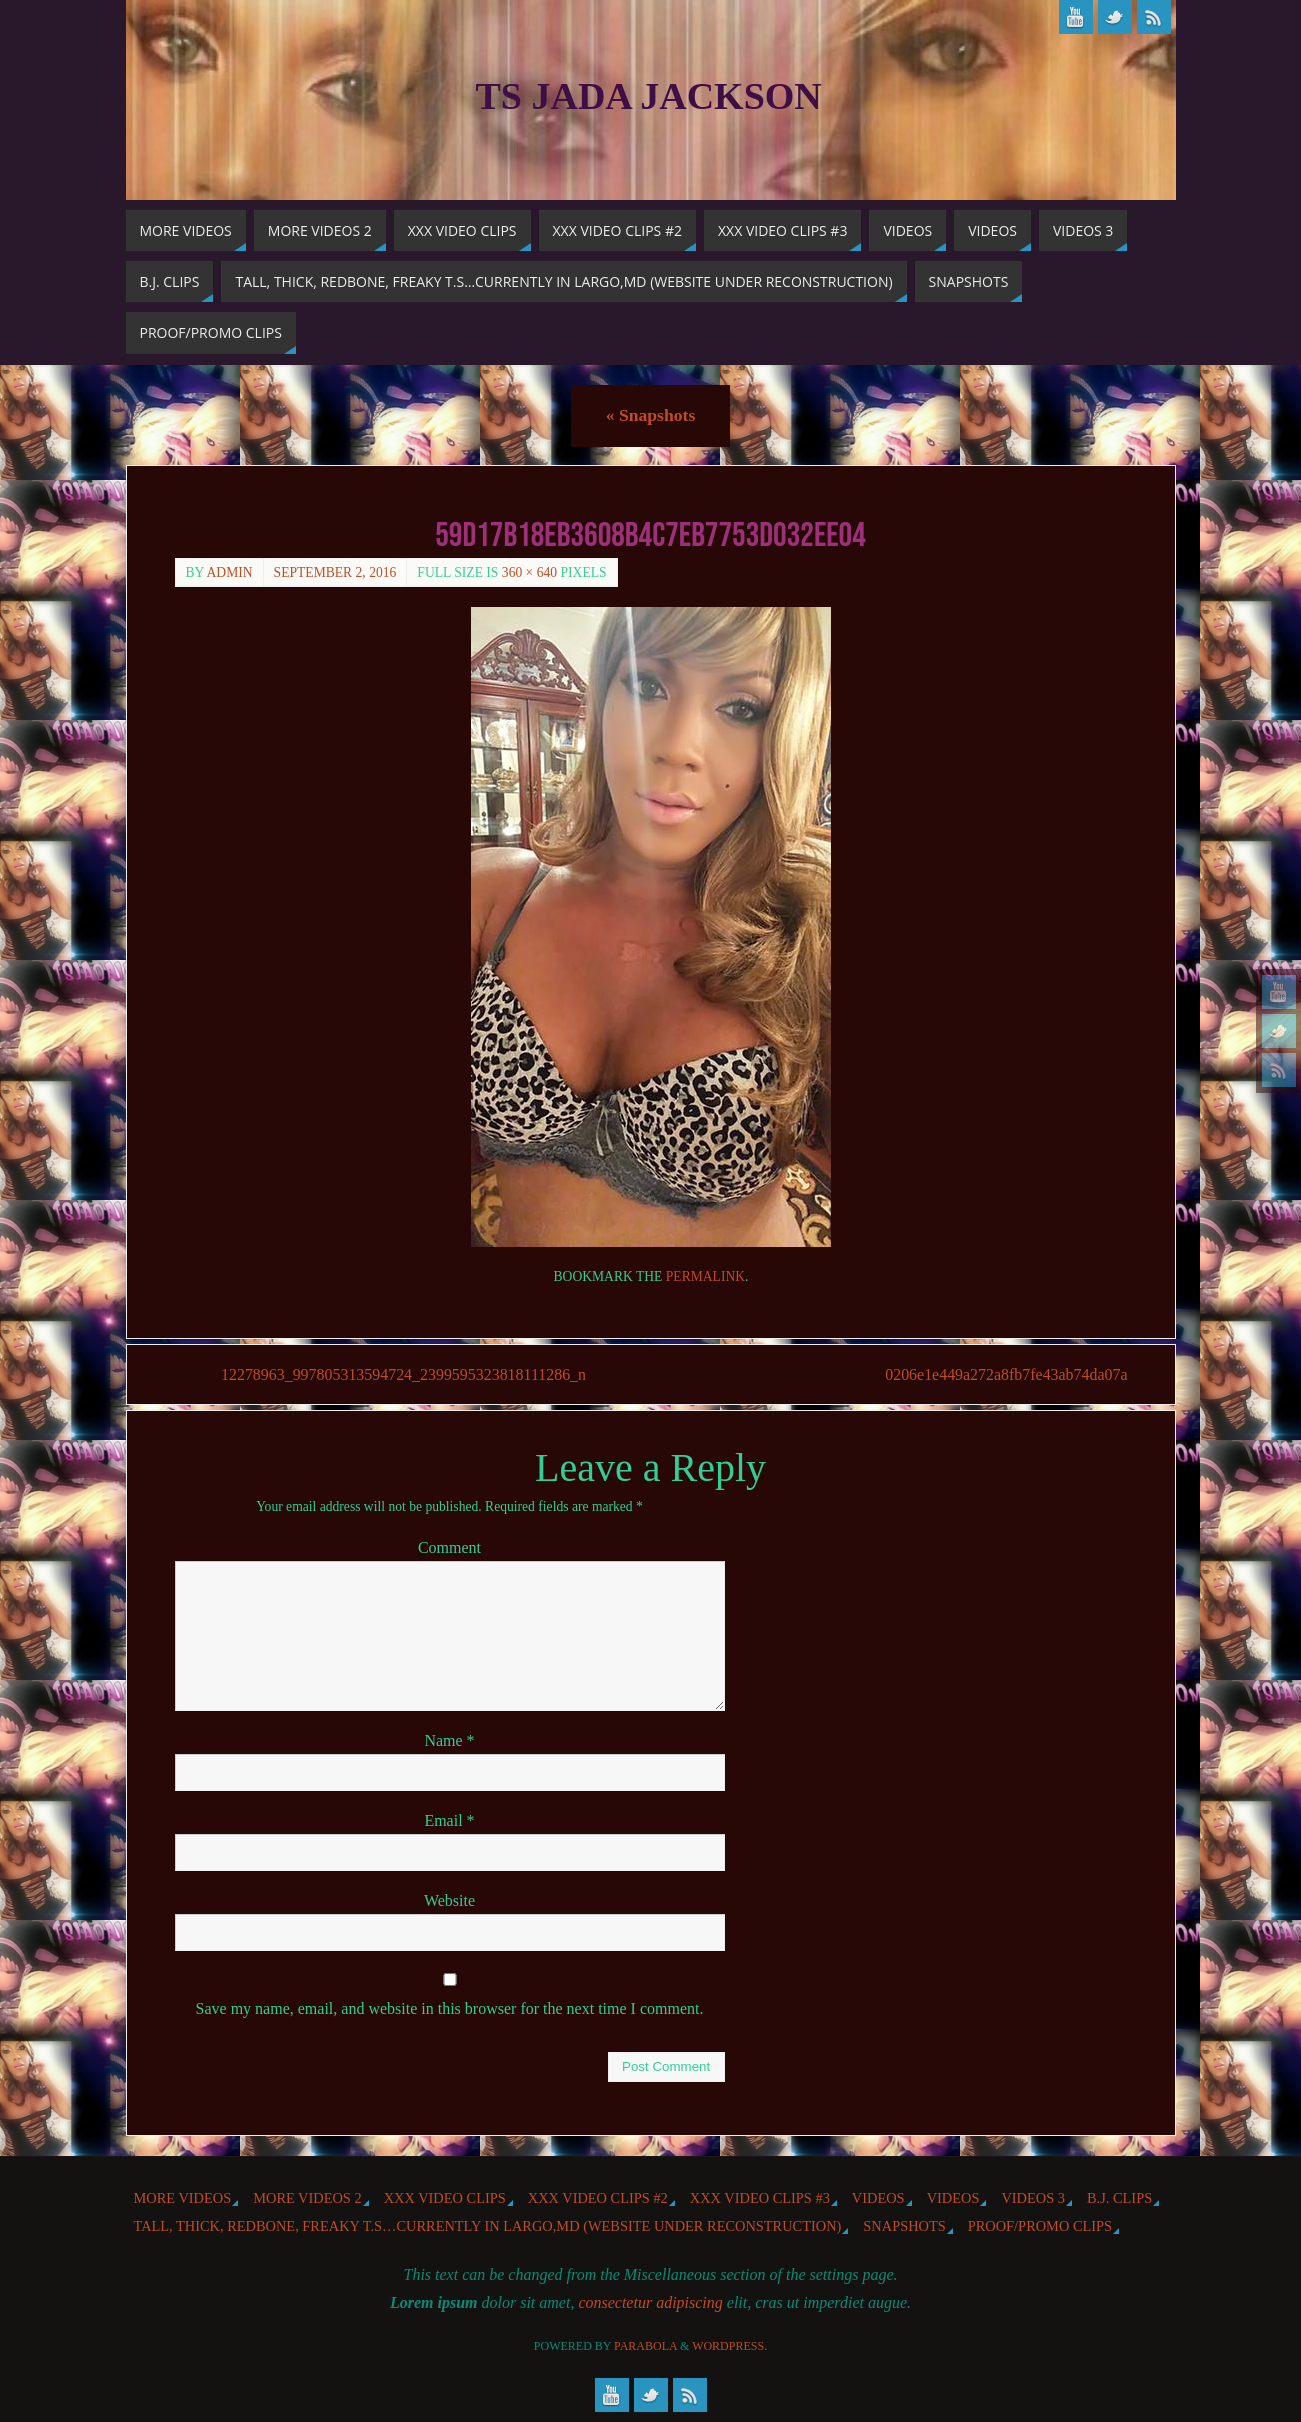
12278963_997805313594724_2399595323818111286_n (404, 1374)
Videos (878, 2198)
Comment (449, 1547)
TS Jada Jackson (649, 96)
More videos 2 (307, 2198)
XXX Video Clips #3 (760, 2198)
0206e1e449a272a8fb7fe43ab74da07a (1004, 1374)
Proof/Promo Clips (1040, 2226)
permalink (705, 1276)
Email (449, 1820)
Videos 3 (1033, 2198)
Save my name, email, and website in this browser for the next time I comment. (450, 2008)
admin (230, 572)
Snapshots (650, 415)
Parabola (645, 2346)
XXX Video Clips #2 (598, 2198)
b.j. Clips (1119, 2198)
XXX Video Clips (445, 2198)
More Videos (183, 2198)
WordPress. (729, 2346)
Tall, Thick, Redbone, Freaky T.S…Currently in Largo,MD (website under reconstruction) (488, 2226)
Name (449, 1740)
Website (449, 1900)
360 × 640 (529, 572)
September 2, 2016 (335, 572)
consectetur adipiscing (650, 2302)
